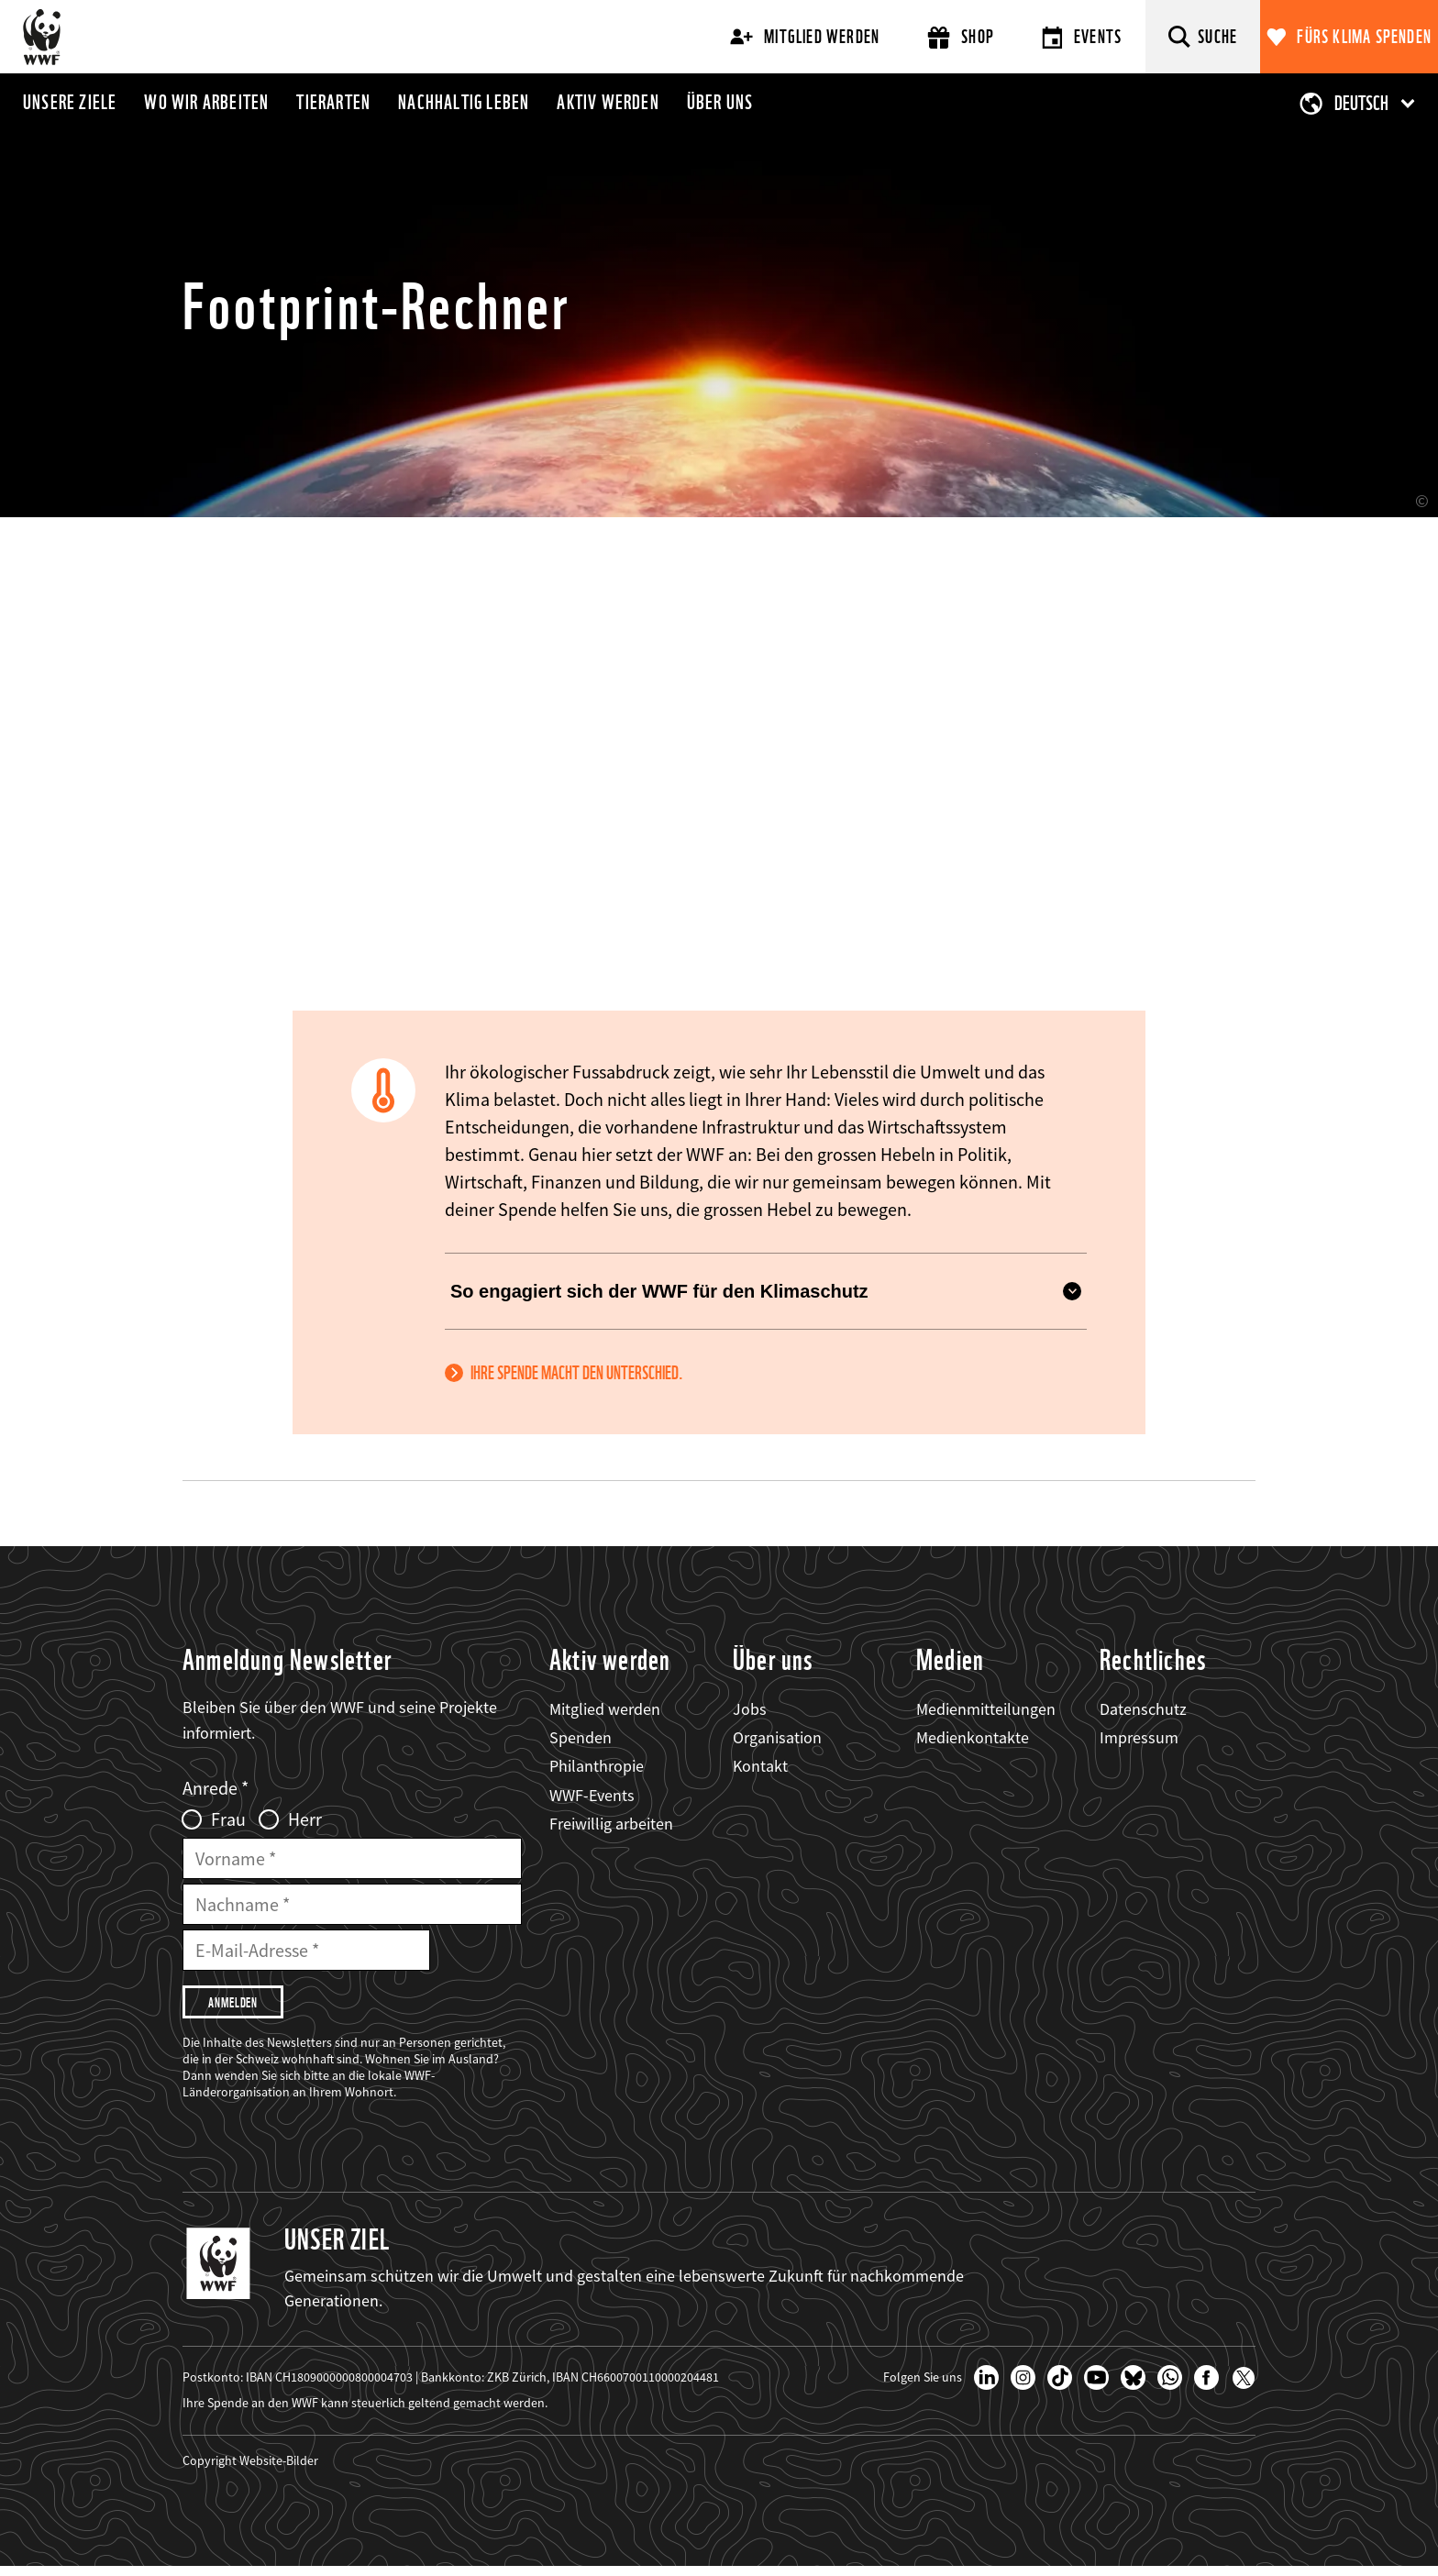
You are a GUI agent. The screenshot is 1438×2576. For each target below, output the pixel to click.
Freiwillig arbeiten (611, 1823)
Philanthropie (596, 1765)
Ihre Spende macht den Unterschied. (576, 1373)
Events (1082, 37)
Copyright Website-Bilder (250, 2469)
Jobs (750, 1708)
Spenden (580, 1737)
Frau (228, 1819)
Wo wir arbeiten (206, 102)
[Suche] (1202, 36)
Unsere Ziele (69, 102)
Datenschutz (1143, 1708)
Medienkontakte (972, 1737)
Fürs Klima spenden (1364, 37)
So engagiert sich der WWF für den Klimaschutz (765, 1291)
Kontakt (760, 1765)
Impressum (1139, 1737)
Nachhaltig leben (463, 102)
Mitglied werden (804, 37)
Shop (960, 37)
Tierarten (333, 102)
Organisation (777, 1737)
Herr (305, 1819)
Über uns (720, 102)
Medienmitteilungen (986, 1708)
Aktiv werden (607, 102)
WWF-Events (592, 1795)
